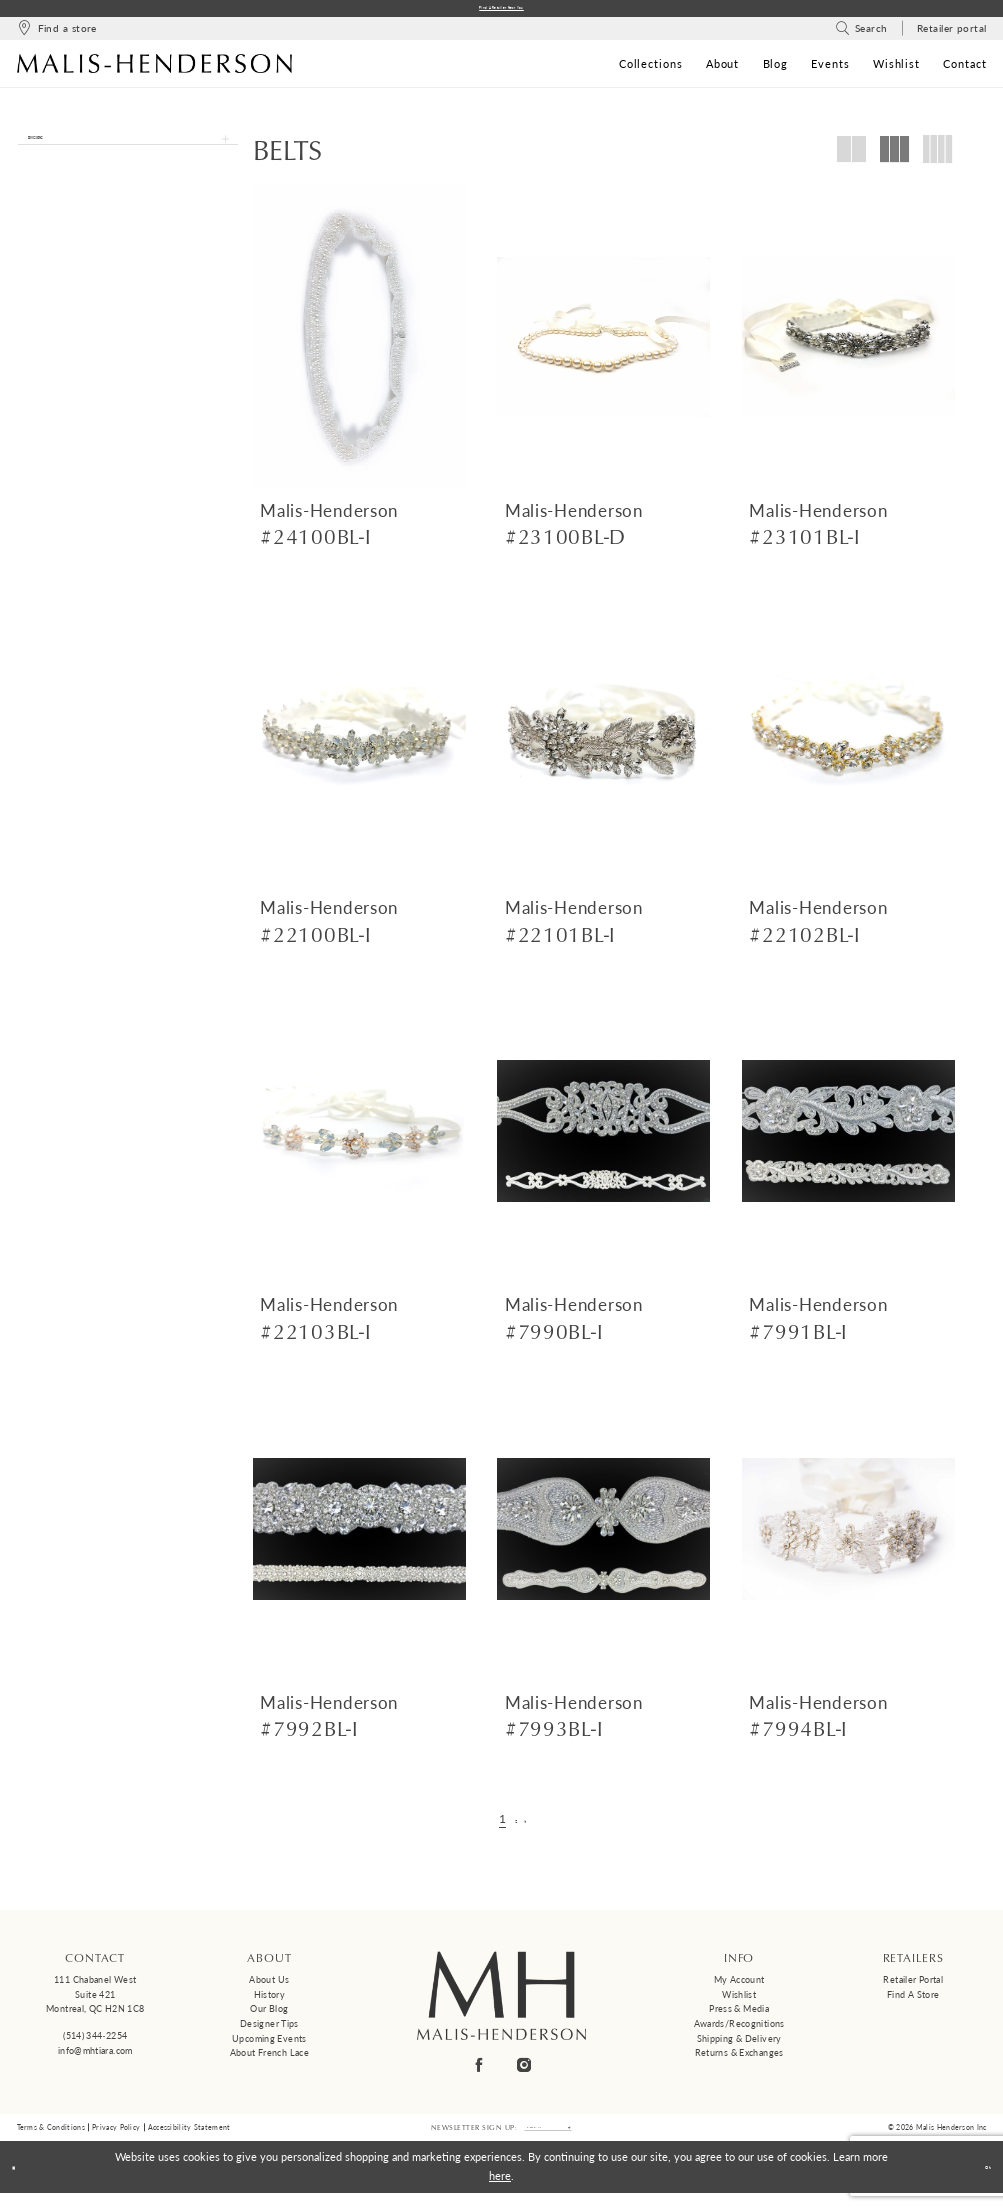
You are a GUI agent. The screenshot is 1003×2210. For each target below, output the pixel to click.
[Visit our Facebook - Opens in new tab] (479, 2071)
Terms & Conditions (51, 2139)
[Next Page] (535, 1825)
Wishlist (739, 2000)
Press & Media (739, 2015)
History (270, 2000)
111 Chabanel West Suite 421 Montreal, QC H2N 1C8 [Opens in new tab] (95, 2001)
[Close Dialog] (22, 2184)
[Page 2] (516, 1825)
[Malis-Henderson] (155, 70)
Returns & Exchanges (739, 2059)
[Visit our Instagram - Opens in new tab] (524, 2071)
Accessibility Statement (189, 2139)
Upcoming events (269, 2045)
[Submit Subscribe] (605, 2139)
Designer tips (269, 2030)
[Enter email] (548, 2139)
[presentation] (359, 343)
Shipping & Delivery (739, 2045)
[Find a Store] (57, 35)
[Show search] (861, 35)
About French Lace (269, 2059)
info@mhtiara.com (95, 2056)
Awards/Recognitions (739, 2030)
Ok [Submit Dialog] (977, 2183)
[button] (128, 155)
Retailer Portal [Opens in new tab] (913, 1986)
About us (269, 1986)
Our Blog (269, 2015)
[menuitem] (57, 35)
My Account (739, 1986)
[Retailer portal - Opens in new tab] (951, 35)
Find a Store (913, 2000)
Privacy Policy (116, 2139)
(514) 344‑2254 (95, 2042)
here (500, 2192)
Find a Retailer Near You (501, 11)
